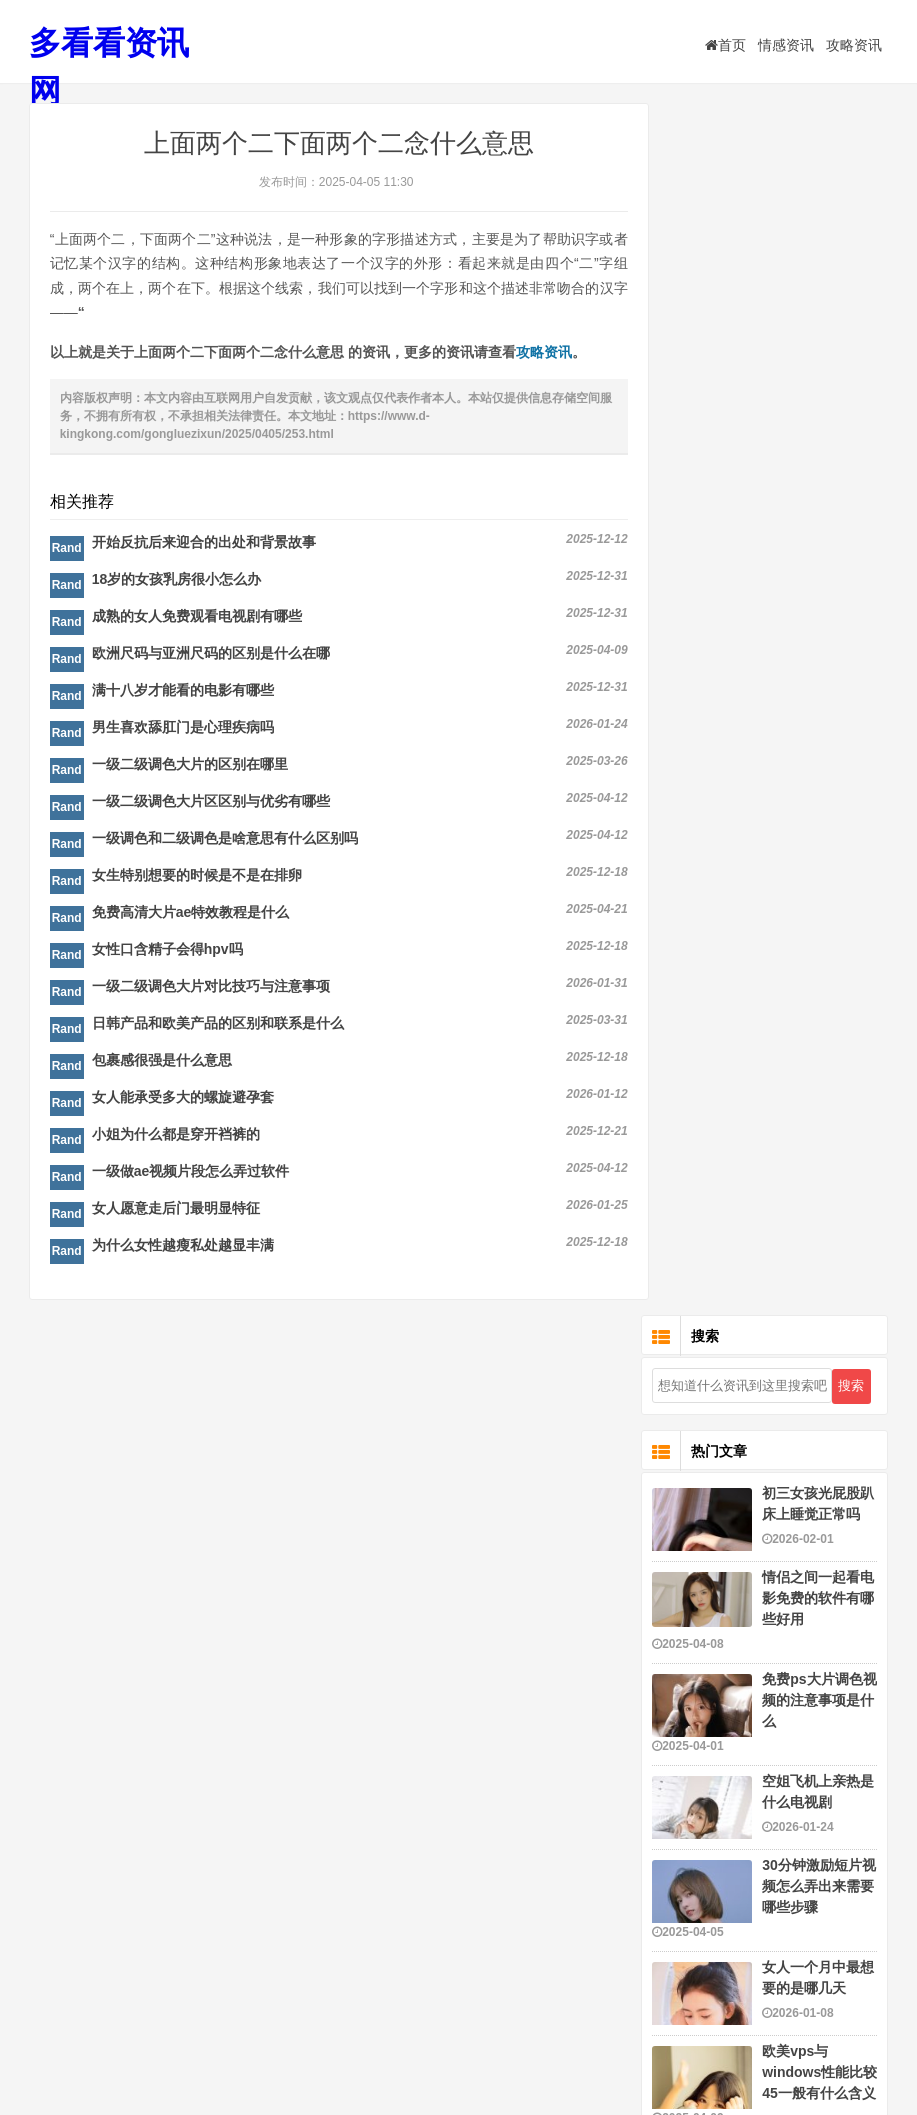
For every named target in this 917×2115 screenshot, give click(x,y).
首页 (725, 45)
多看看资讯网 (109, 68)
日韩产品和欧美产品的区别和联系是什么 (218, 1026)
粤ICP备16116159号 (565, 2061)
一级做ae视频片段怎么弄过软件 (191, 1174)
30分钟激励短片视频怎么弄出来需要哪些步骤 (819, 676)
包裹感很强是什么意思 (162, 1063)
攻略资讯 (854, 45)
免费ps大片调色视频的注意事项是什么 (819, 490)
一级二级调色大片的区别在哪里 (190, 767)
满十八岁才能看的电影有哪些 (183, 693)
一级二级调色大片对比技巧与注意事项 (211, 989)
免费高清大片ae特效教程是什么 (191, 915)
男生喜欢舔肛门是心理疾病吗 (183, 730)
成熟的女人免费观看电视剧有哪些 (197, 619)
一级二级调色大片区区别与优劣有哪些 (211, 804)
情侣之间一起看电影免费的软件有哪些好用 (818, 388)
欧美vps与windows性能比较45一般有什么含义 (819, 862)
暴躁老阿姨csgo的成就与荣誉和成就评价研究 (818, 1234)
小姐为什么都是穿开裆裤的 (176, 1137)
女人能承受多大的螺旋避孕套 (183, 1100)
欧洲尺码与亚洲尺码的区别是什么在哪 (211, 656)
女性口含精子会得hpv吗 (167, 952)
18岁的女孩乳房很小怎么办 (177, 582)
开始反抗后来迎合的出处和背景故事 (204, 545)
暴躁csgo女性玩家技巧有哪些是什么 (818, 1669)
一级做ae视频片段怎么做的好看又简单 (819, 1048)
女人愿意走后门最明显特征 (176, 1211)
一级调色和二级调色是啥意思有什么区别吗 (225, 841)
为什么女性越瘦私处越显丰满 (183, 1248)
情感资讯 (786, 45)
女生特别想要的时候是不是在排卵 (197, 878)
